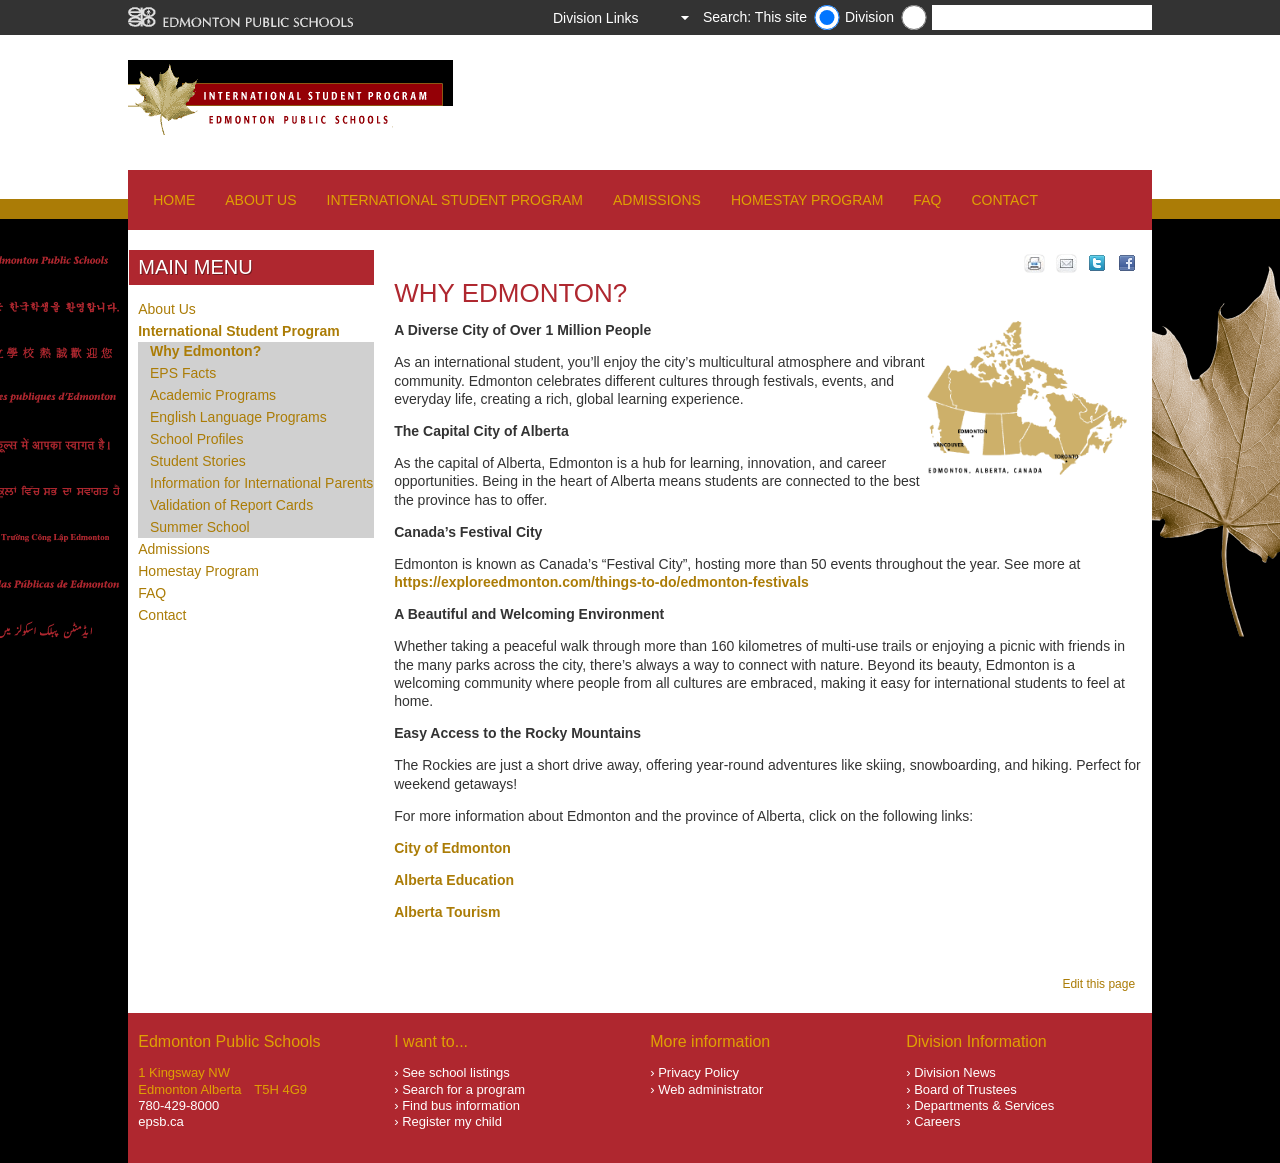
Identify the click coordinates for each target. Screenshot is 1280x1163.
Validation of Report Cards (231, 505)
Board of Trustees (965, 1089)
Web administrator (710, 1089)
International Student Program (455, 200)
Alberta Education (454, 880)
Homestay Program (807, 200)
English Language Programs (238, 417)
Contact (1004, 200)
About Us (260, 200)
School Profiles (196, 439)
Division (869, 17)
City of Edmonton (452, 848)
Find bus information (461, 1105)
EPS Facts (183, 373)
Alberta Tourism (447, 912)
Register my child (452, 1121)
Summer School (200, 527)
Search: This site (755, 17)
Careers (937, 1121)
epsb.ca (161, 1121)
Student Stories (198, 461)
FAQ (927, 200)
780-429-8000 (178, 1105)
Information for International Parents (261, 483)
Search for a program (463, 1089)
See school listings (456, 1072)
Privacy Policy (698, 1072)
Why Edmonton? (205, 351)
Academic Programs (213, 395)
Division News (955, 1072)
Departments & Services (984, 1105)
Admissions (657, 200)
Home (174, 200)
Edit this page (1101, 984)
